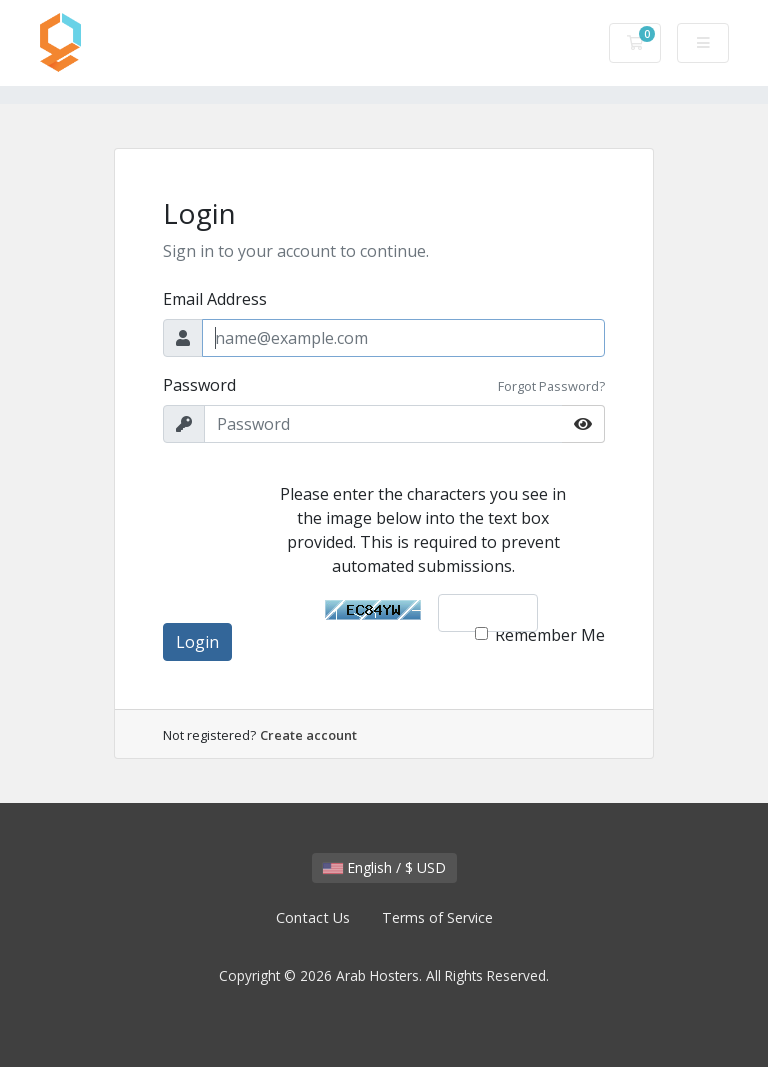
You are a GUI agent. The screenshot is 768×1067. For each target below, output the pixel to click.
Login (197, 642)
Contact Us (313, 917)
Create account (308, 735)
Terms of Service (437, 917)
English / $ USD (384, 867)
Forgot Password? (551, 386)
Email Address (215, 299)
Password (199, 385)
